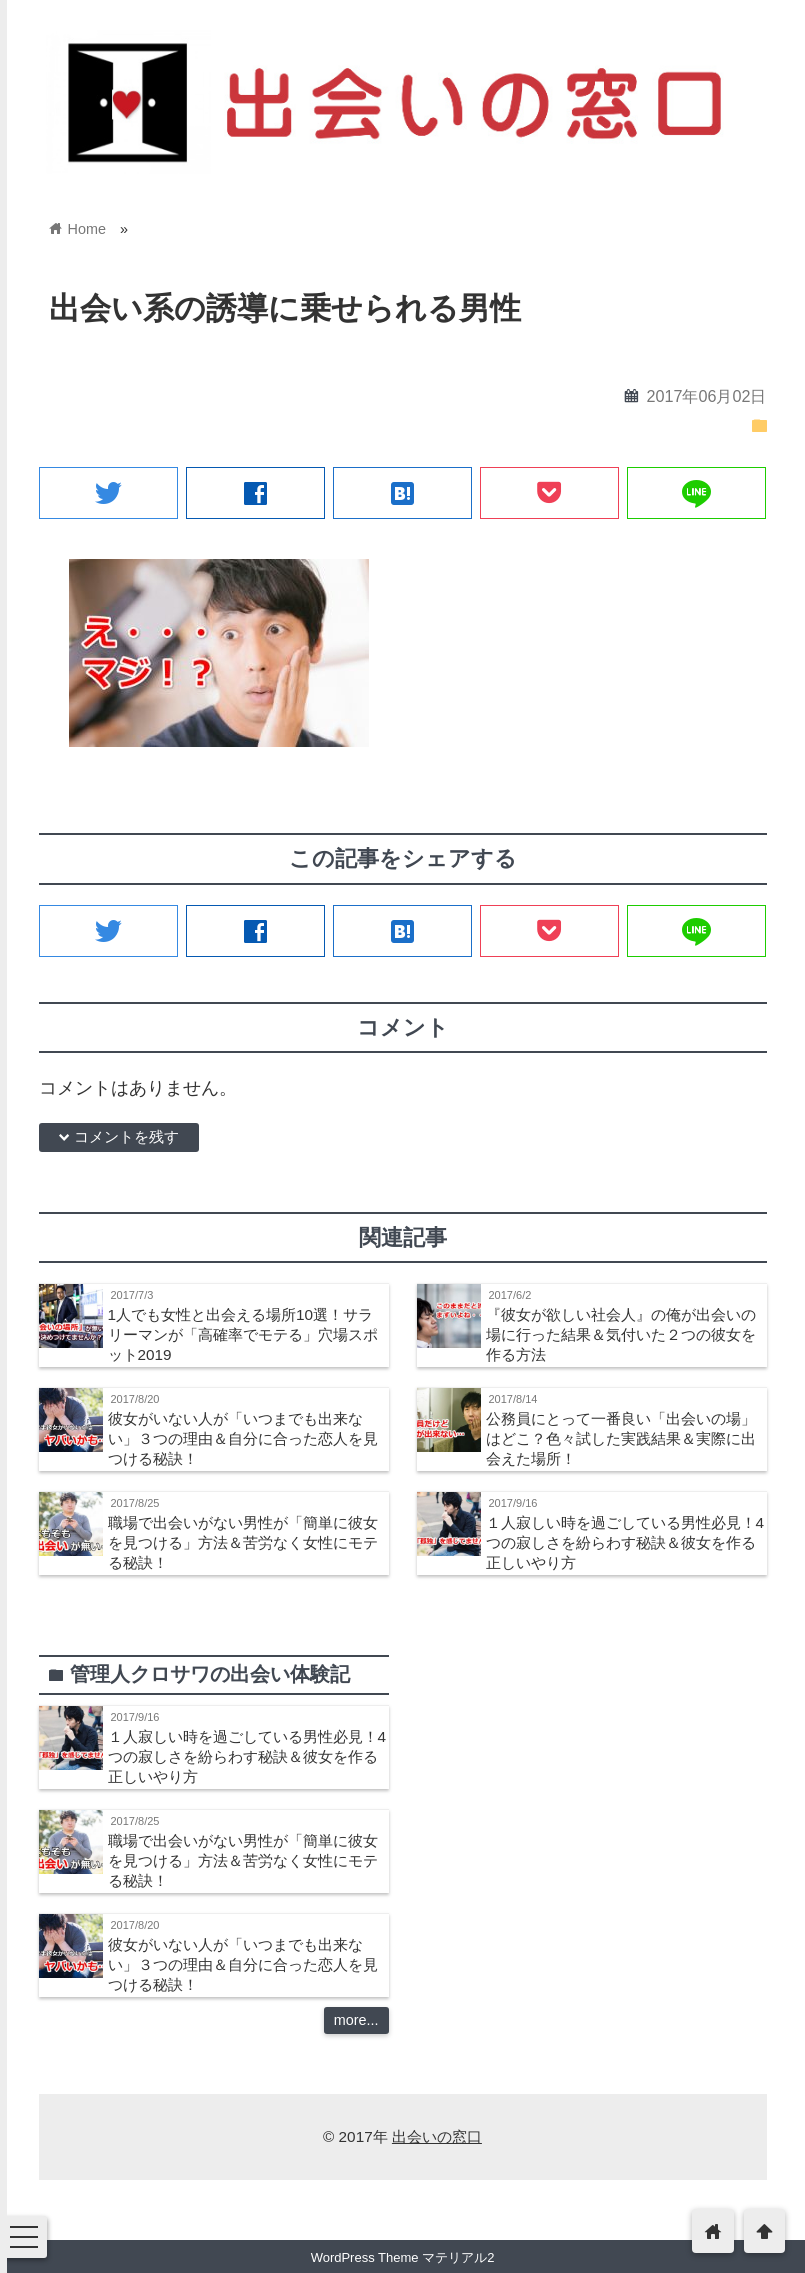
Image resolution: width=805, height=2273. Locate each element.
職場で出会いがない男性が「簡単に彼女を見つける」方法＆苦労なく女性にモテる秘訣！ (243, 1542)
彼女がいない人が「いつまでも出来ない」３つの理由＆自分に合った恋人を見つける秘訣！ (243, 1438)
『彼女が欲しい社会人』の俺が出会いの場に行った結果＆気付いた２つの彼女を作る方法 (621, 1334)
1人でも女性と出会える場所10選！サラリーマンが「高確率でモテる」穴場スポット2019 (243, 1334)
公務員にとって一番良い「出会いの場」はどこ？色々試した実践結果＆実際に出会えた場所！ (621, 1438)
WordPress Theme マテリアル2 (403, 2257)
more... (356, 2020)
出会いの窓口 (437, 2136)
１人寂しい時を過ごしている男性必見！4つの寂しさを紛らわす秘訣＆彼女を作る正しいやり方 (625, 1542)
